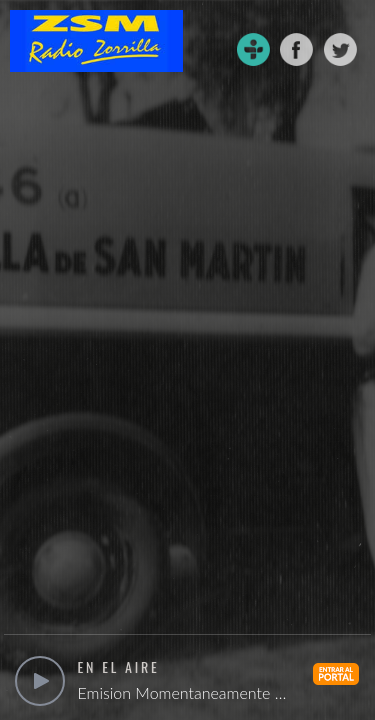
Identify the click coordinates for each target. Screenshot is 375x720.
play (40, 681)
